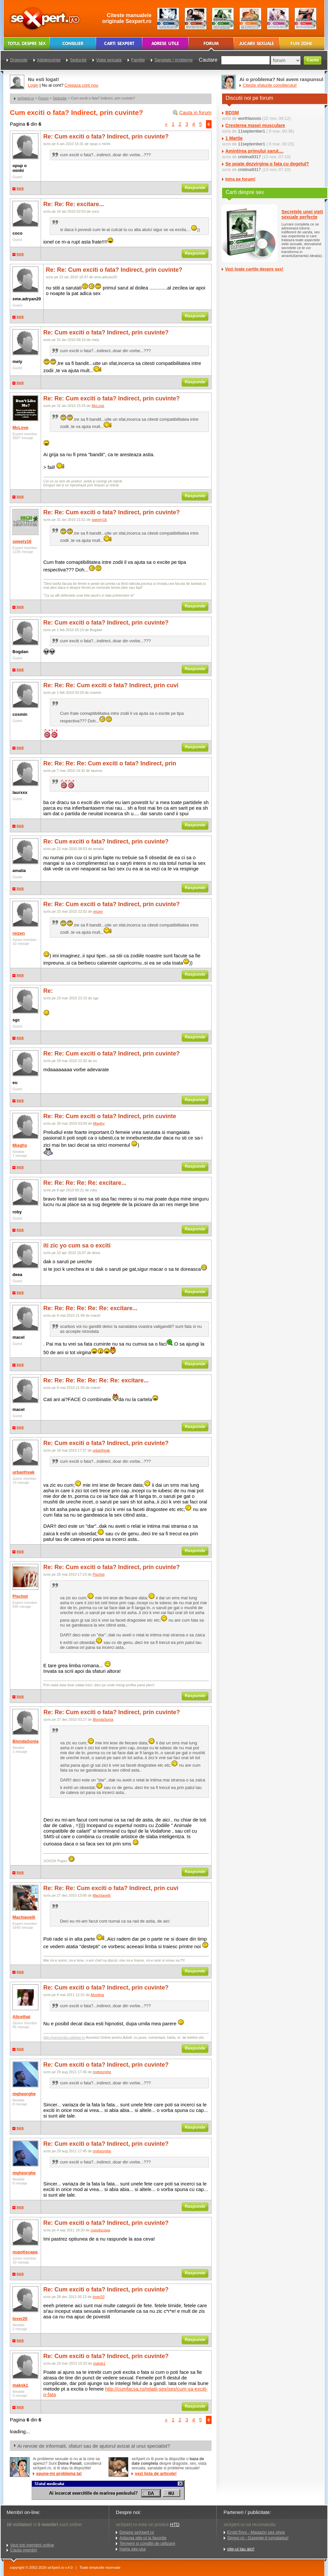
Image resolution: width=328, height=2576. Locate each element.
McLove (20, 427)
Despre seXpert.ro (136, 2532)
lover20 (20, 2318)
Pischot (20, 1596)
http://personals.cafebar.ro (64, 2037)
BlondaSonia (25, 1741)
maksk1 (20, 2385)
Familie (138, 59)
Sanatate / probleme (173, 59)
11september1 (251, 131)
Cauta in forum (195, 112)
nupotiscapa (25, 2251)
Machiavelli (23, 1917)
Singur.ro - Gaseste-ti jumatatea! (258, 2537)
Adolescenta (49, 59)
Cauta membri (23, 2549)
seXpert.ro (25, 98)
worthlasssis (249, 118)
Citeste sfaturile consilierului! (270, 85)
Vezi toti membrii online (32, 2545)
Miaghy (19, 1145)
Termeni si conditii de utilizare (147, 2543)
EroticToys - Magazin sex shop (256, 2532)
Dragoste (19, 59)
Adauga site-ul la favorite (142, 2537)
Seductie (60, 98)
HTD (174, 2524)
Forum (43, 98)
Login (33, 85)
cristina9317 (249, 156)
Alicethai (21, 2016)
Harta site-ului (132, 2548)
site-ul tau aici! (241, 2548)
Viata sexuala (109, 59)
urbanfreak (23, 1472)
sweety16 (21, 541)
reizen (18, 933)
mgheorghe (24, 2093)
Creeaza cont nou (81, 85)
